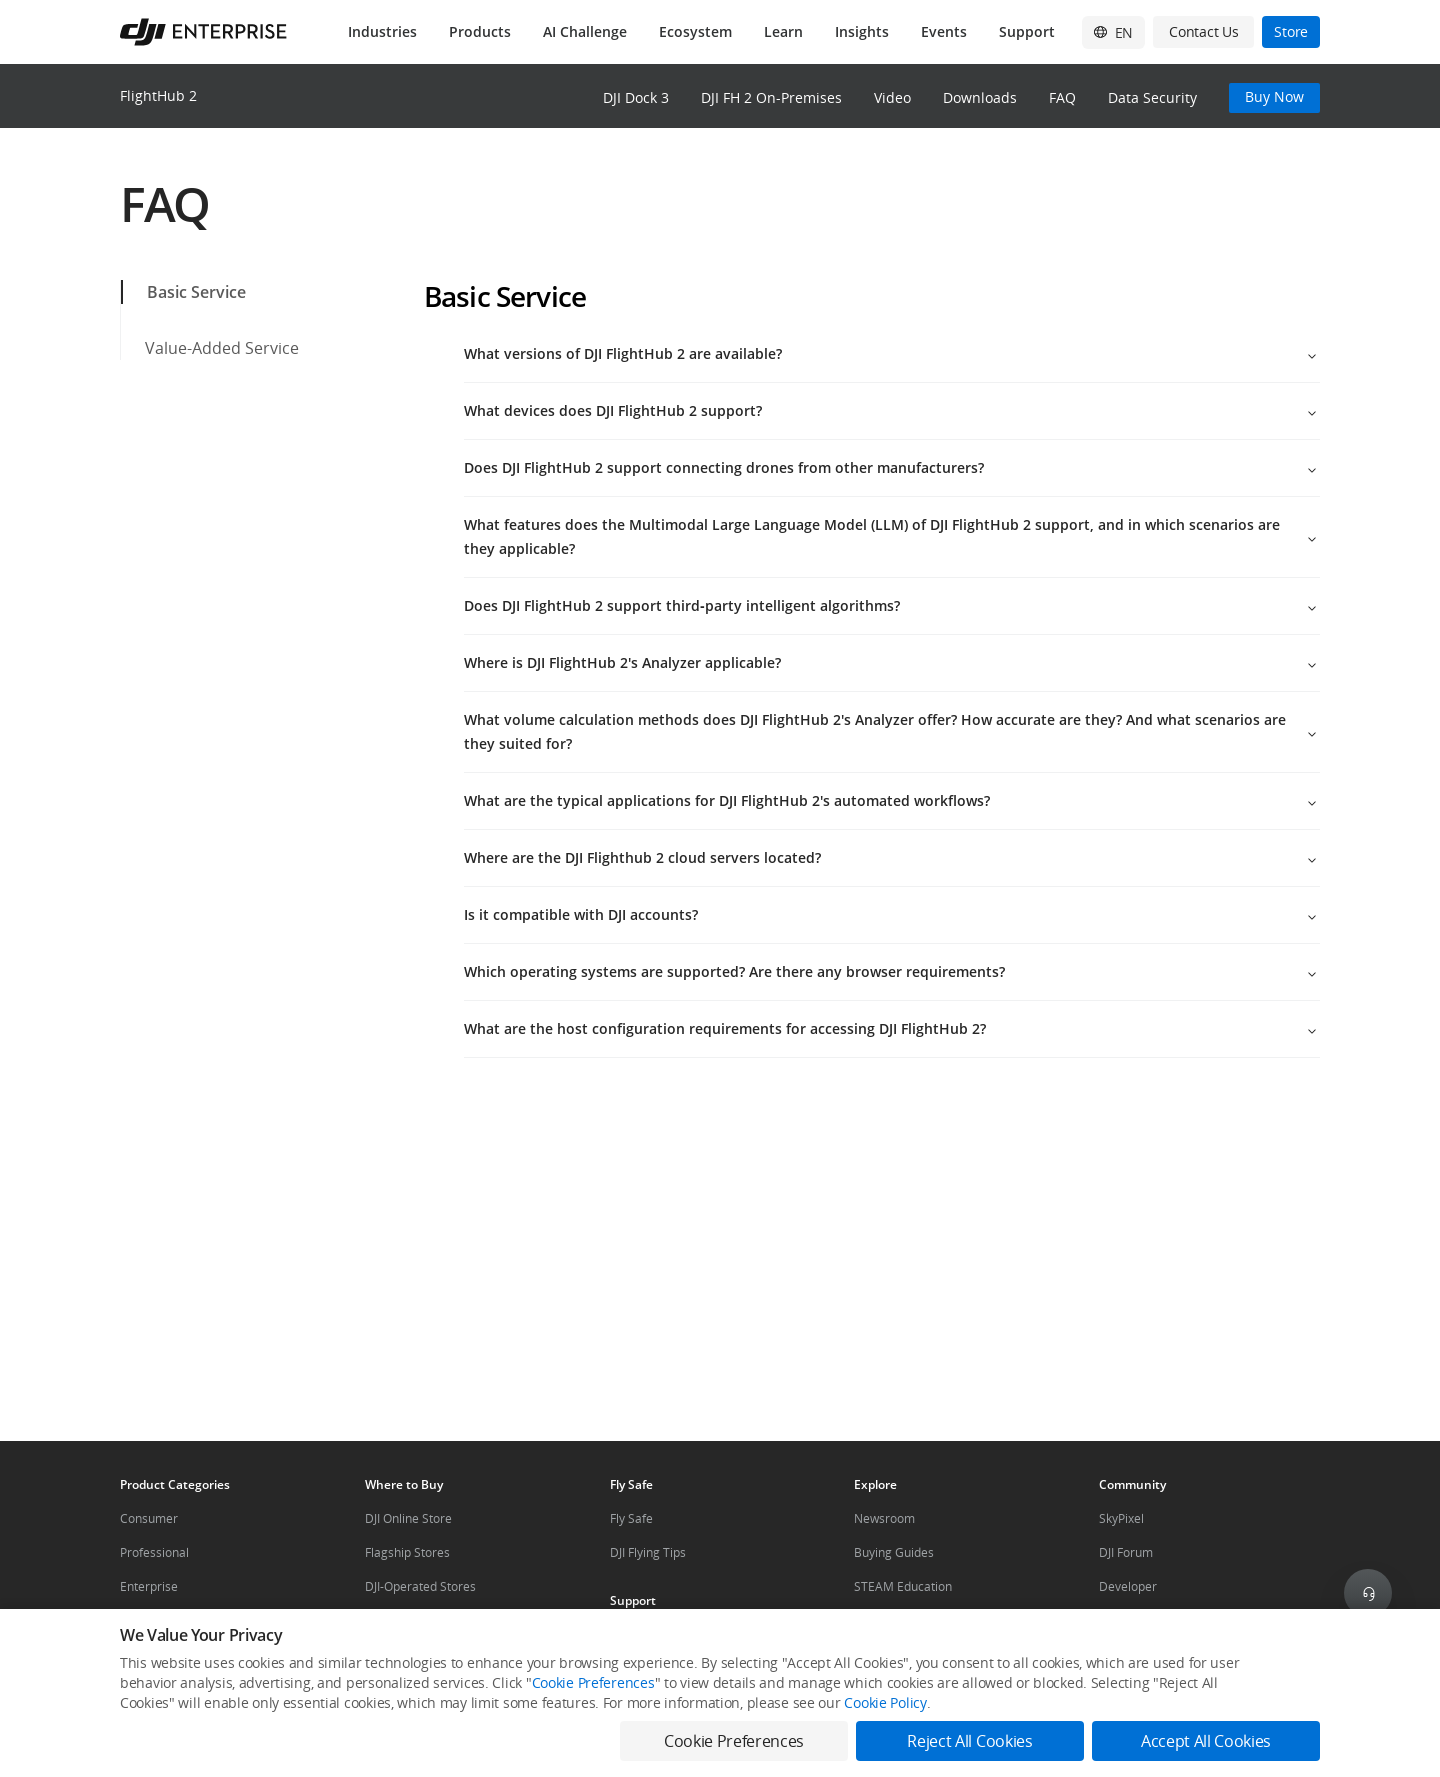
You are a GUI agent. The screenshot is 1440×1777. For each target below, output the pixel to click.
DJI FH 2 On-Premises (771, 97)
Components (155, 1620)
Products (480, 31)
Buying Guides (894, 1552)
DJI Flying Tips (648, 1552)
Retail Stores (400, 1620)
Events (944, 31)
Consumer (149, 1518)
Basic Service (184, 292)
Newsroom (884, 1518)
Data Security (1152, 97)
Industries (382, 31)
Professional (154, 1552)
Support (1027, 31)
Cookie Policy (885, 1734)
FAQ (1062, 97)
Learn (783, 31)
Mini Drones (888, 1620)
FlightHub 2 (158, 95)
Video (892, 97)
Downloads (980, 97)
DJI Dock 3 (636, 97)
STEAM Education (903, 1586)
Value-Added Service (210, 348)
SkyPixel (1121, 1518)
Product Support (655, 1634)
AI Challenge (585, 31)
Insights (862, 31)
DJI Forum (1126, 1552)
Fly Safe (631, 1518)
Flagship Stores (407, 1552)
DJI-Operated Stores (420, 1586)
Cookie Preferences (593, 1714)
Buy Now (1274, 96)
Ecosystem (695, 31)
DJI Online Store (408, 1518)
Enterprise (149, 1586)
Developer (1128, 1586)
